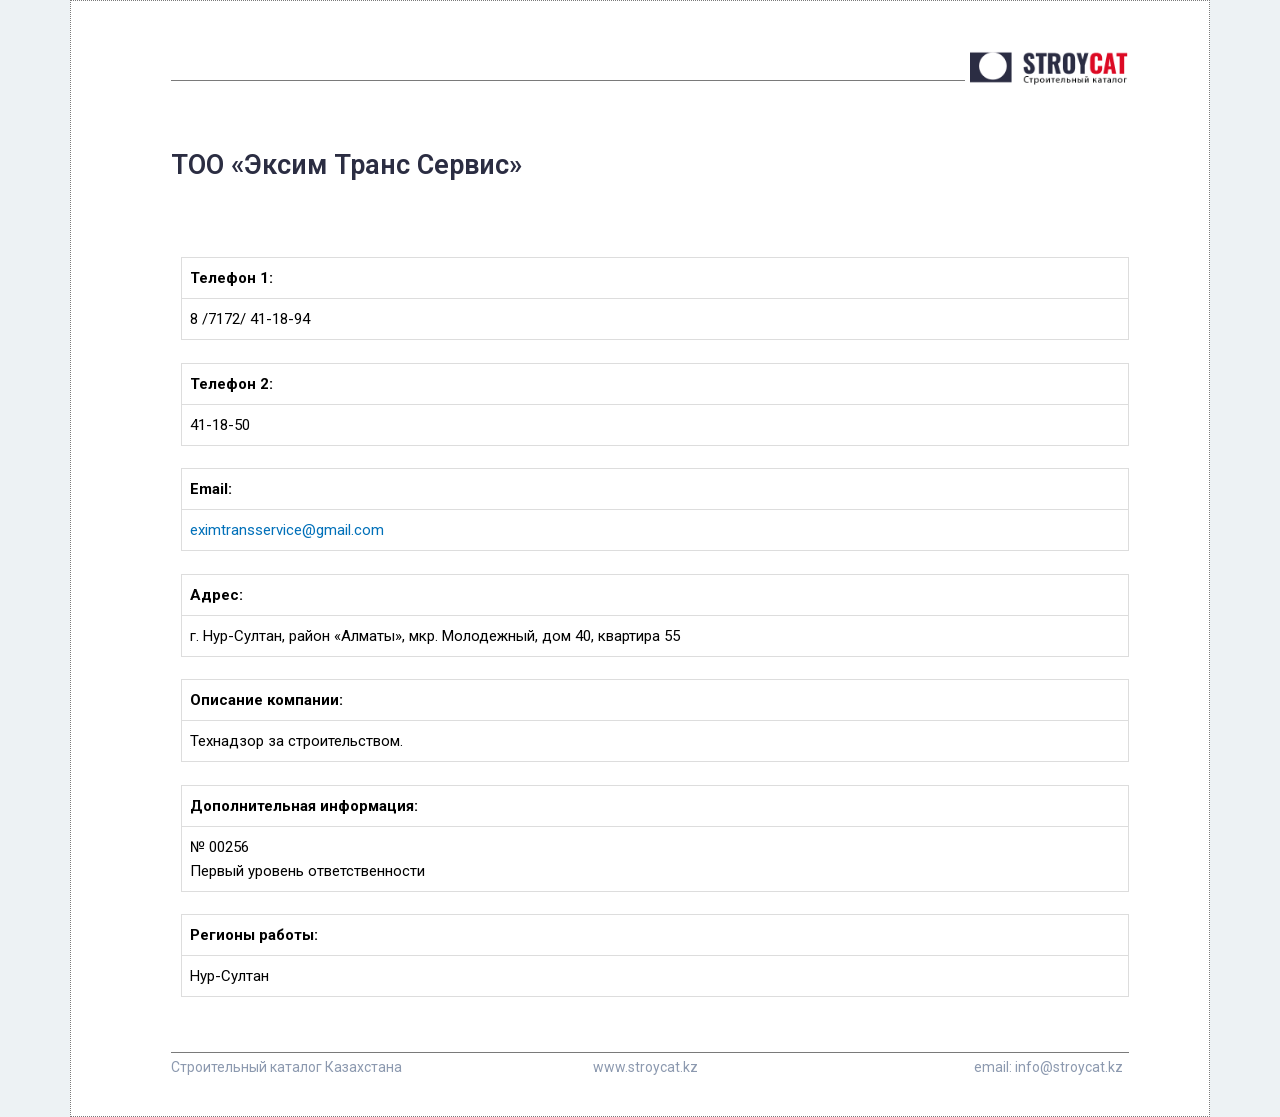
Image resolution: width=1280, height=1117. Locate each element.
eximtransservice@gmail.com (287, 530)
